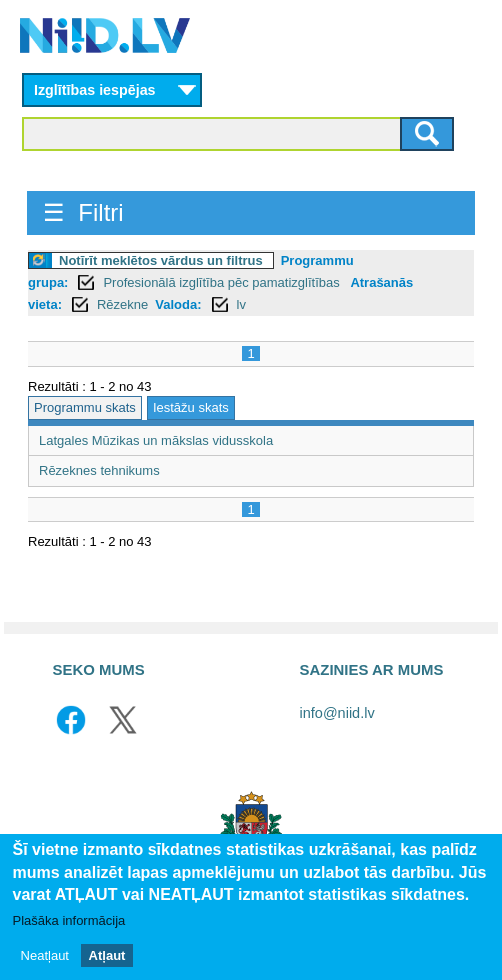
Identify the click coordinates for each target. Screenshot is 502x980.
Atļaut (107, 956)
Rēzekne (122, 304)
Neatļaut (45, 956)
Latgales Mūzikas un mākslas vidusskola (156, 440)
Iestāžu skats (191, 407)
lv (241, 304)
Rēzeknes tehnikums (99, 470)
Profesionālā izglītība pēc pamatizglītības (223, 282)
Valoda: (178, 304)
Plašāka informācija (69, 922)
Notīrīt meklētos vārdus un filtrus (161, 260)
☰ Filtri (83, 212)
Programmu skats (85, 407)
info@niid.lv (337, 713)
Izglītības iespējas (95, 90)
